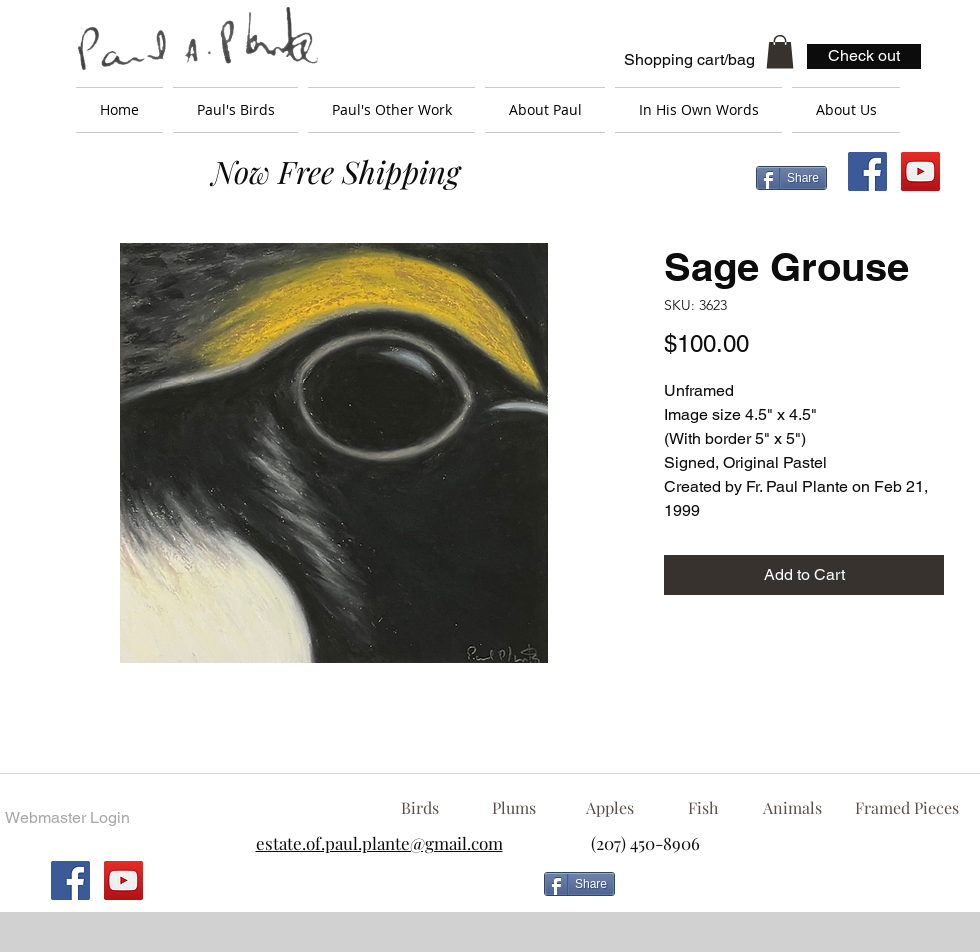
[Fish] (703, 808)
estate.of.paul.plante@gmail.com (379, 843)
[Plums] (514, 808)
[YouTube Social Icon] (920, 171)
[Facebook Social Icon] (867, 171)
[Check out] (864, 56)
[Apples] (609, 808)
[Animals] (792, 808)
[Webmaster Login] (67, 818)
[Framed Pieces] (906, 808)
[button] (780, 51)
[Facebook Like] (785, 892)
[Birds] (419, 808)
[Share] (791, 178)
